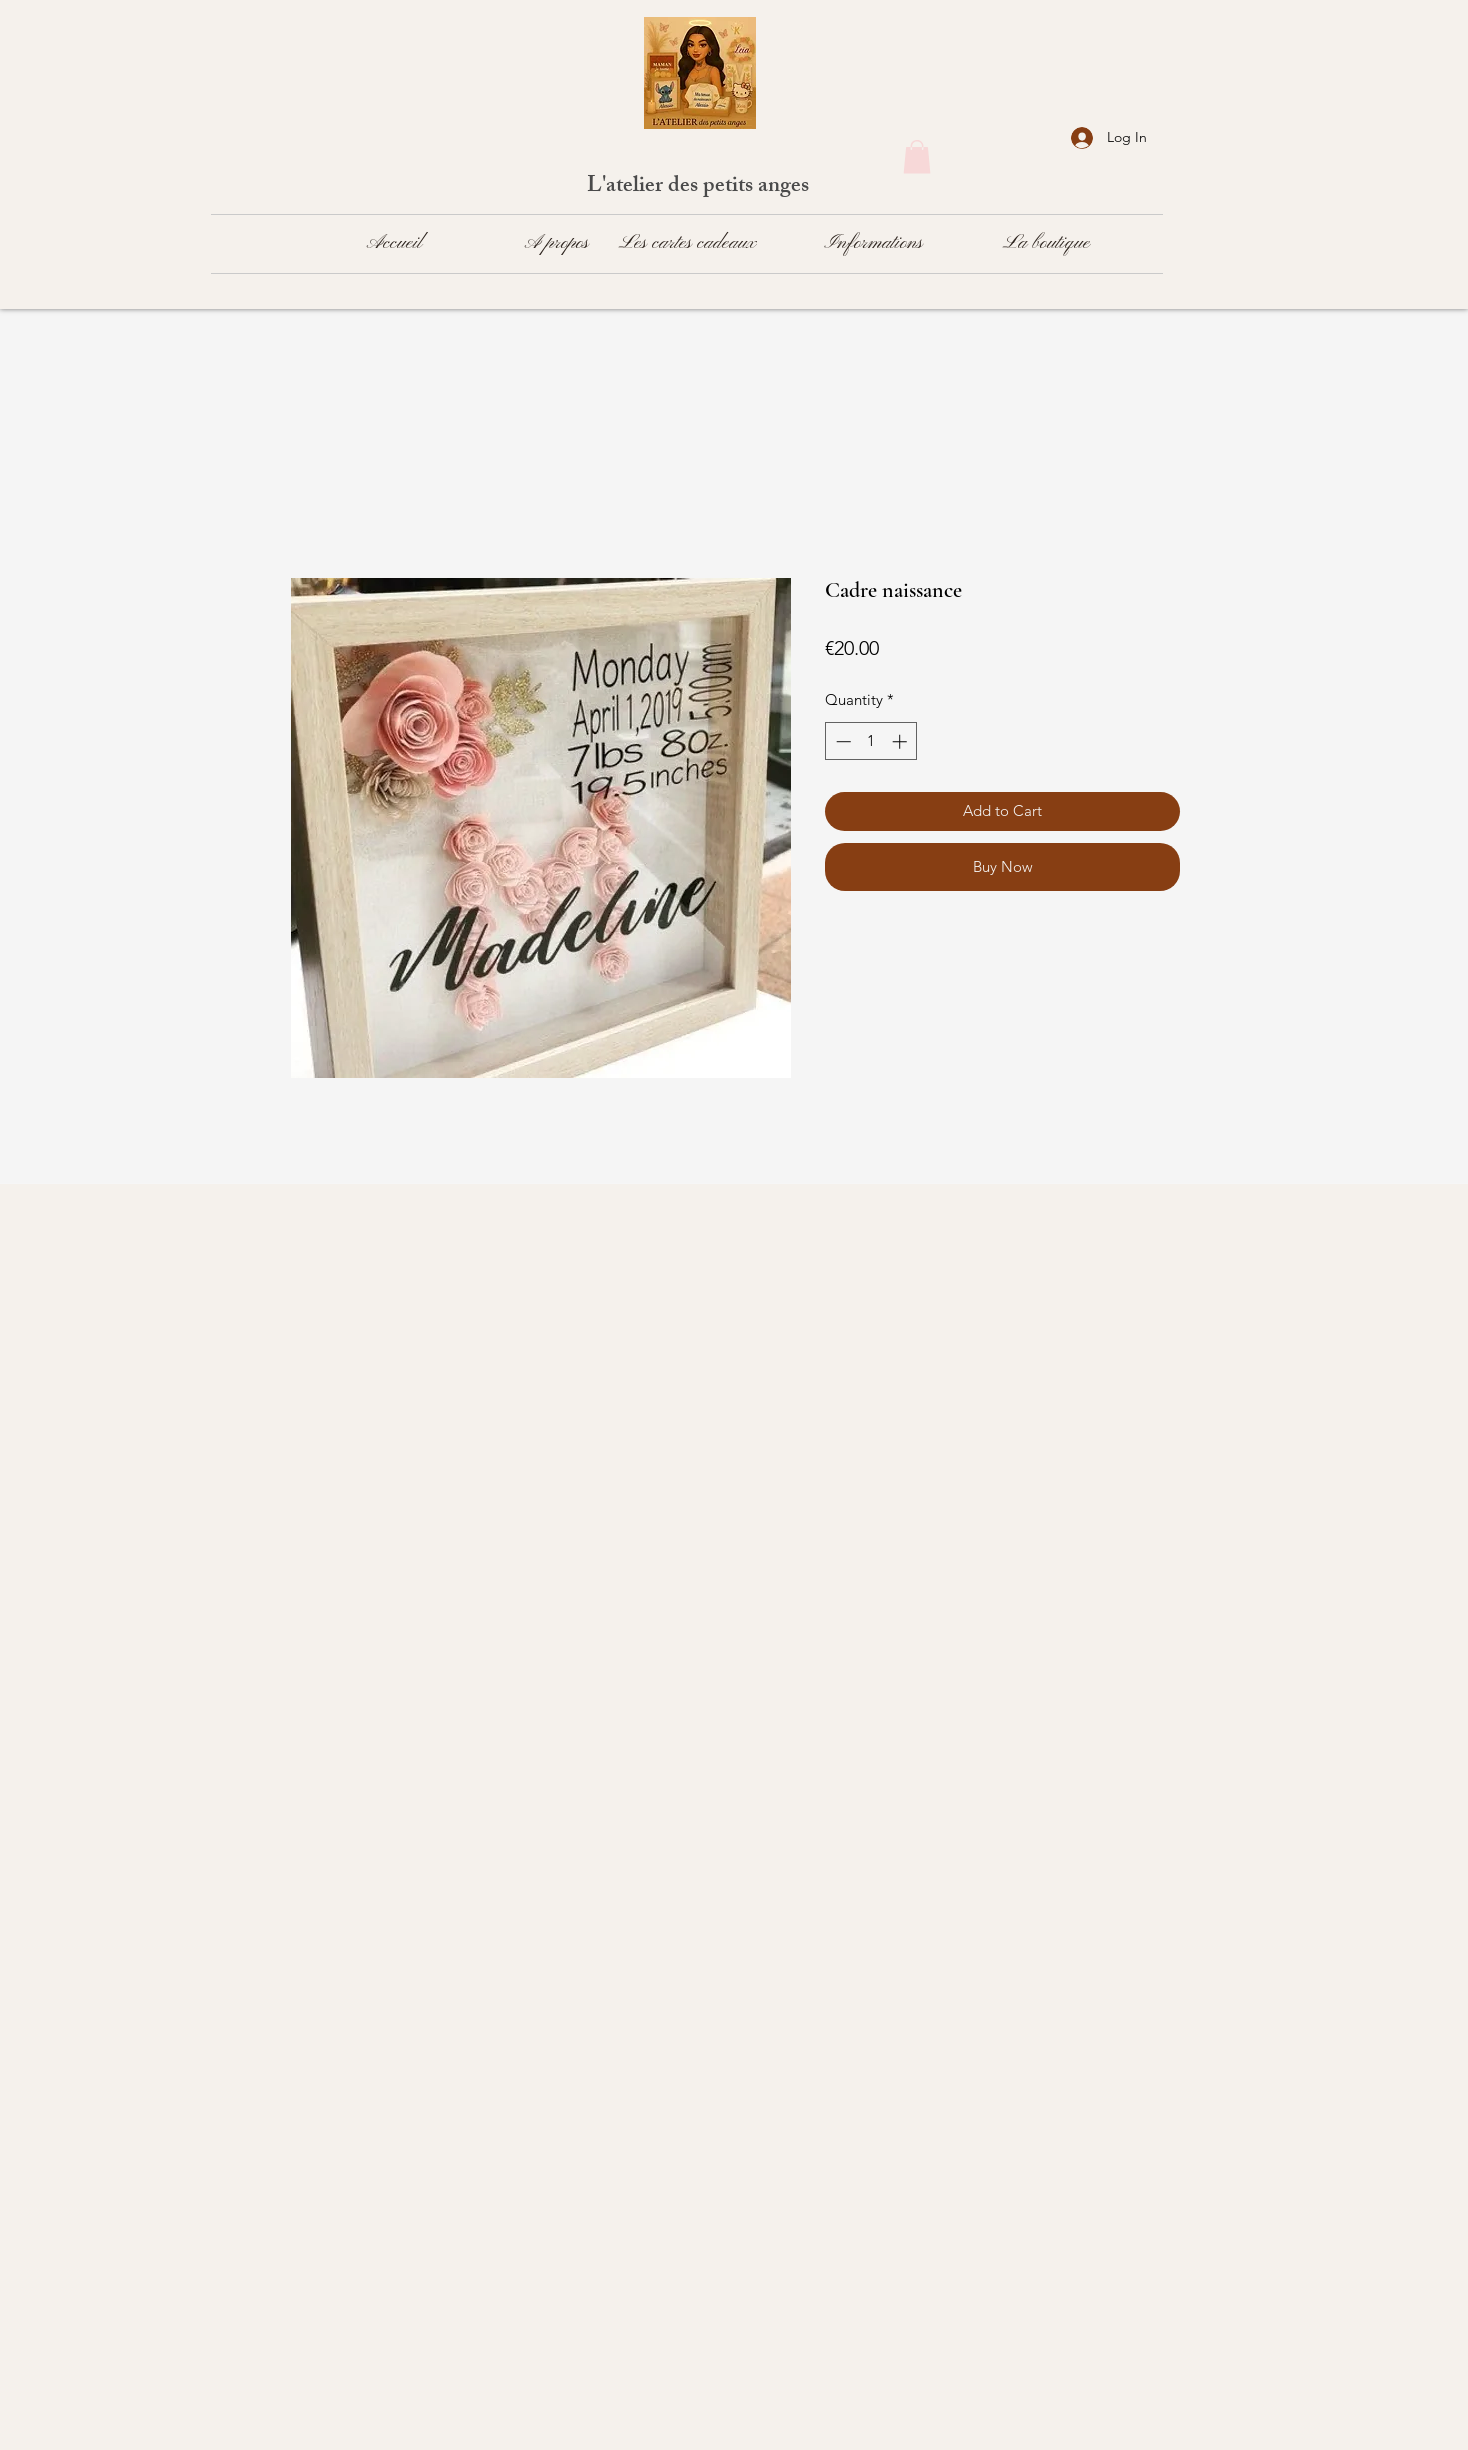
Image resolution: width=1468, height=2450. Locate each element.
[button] (917, 156)
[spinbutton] (871, 741)
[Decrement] (841, 741)
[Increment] (901, 741)
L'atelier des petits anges (700, 187)
